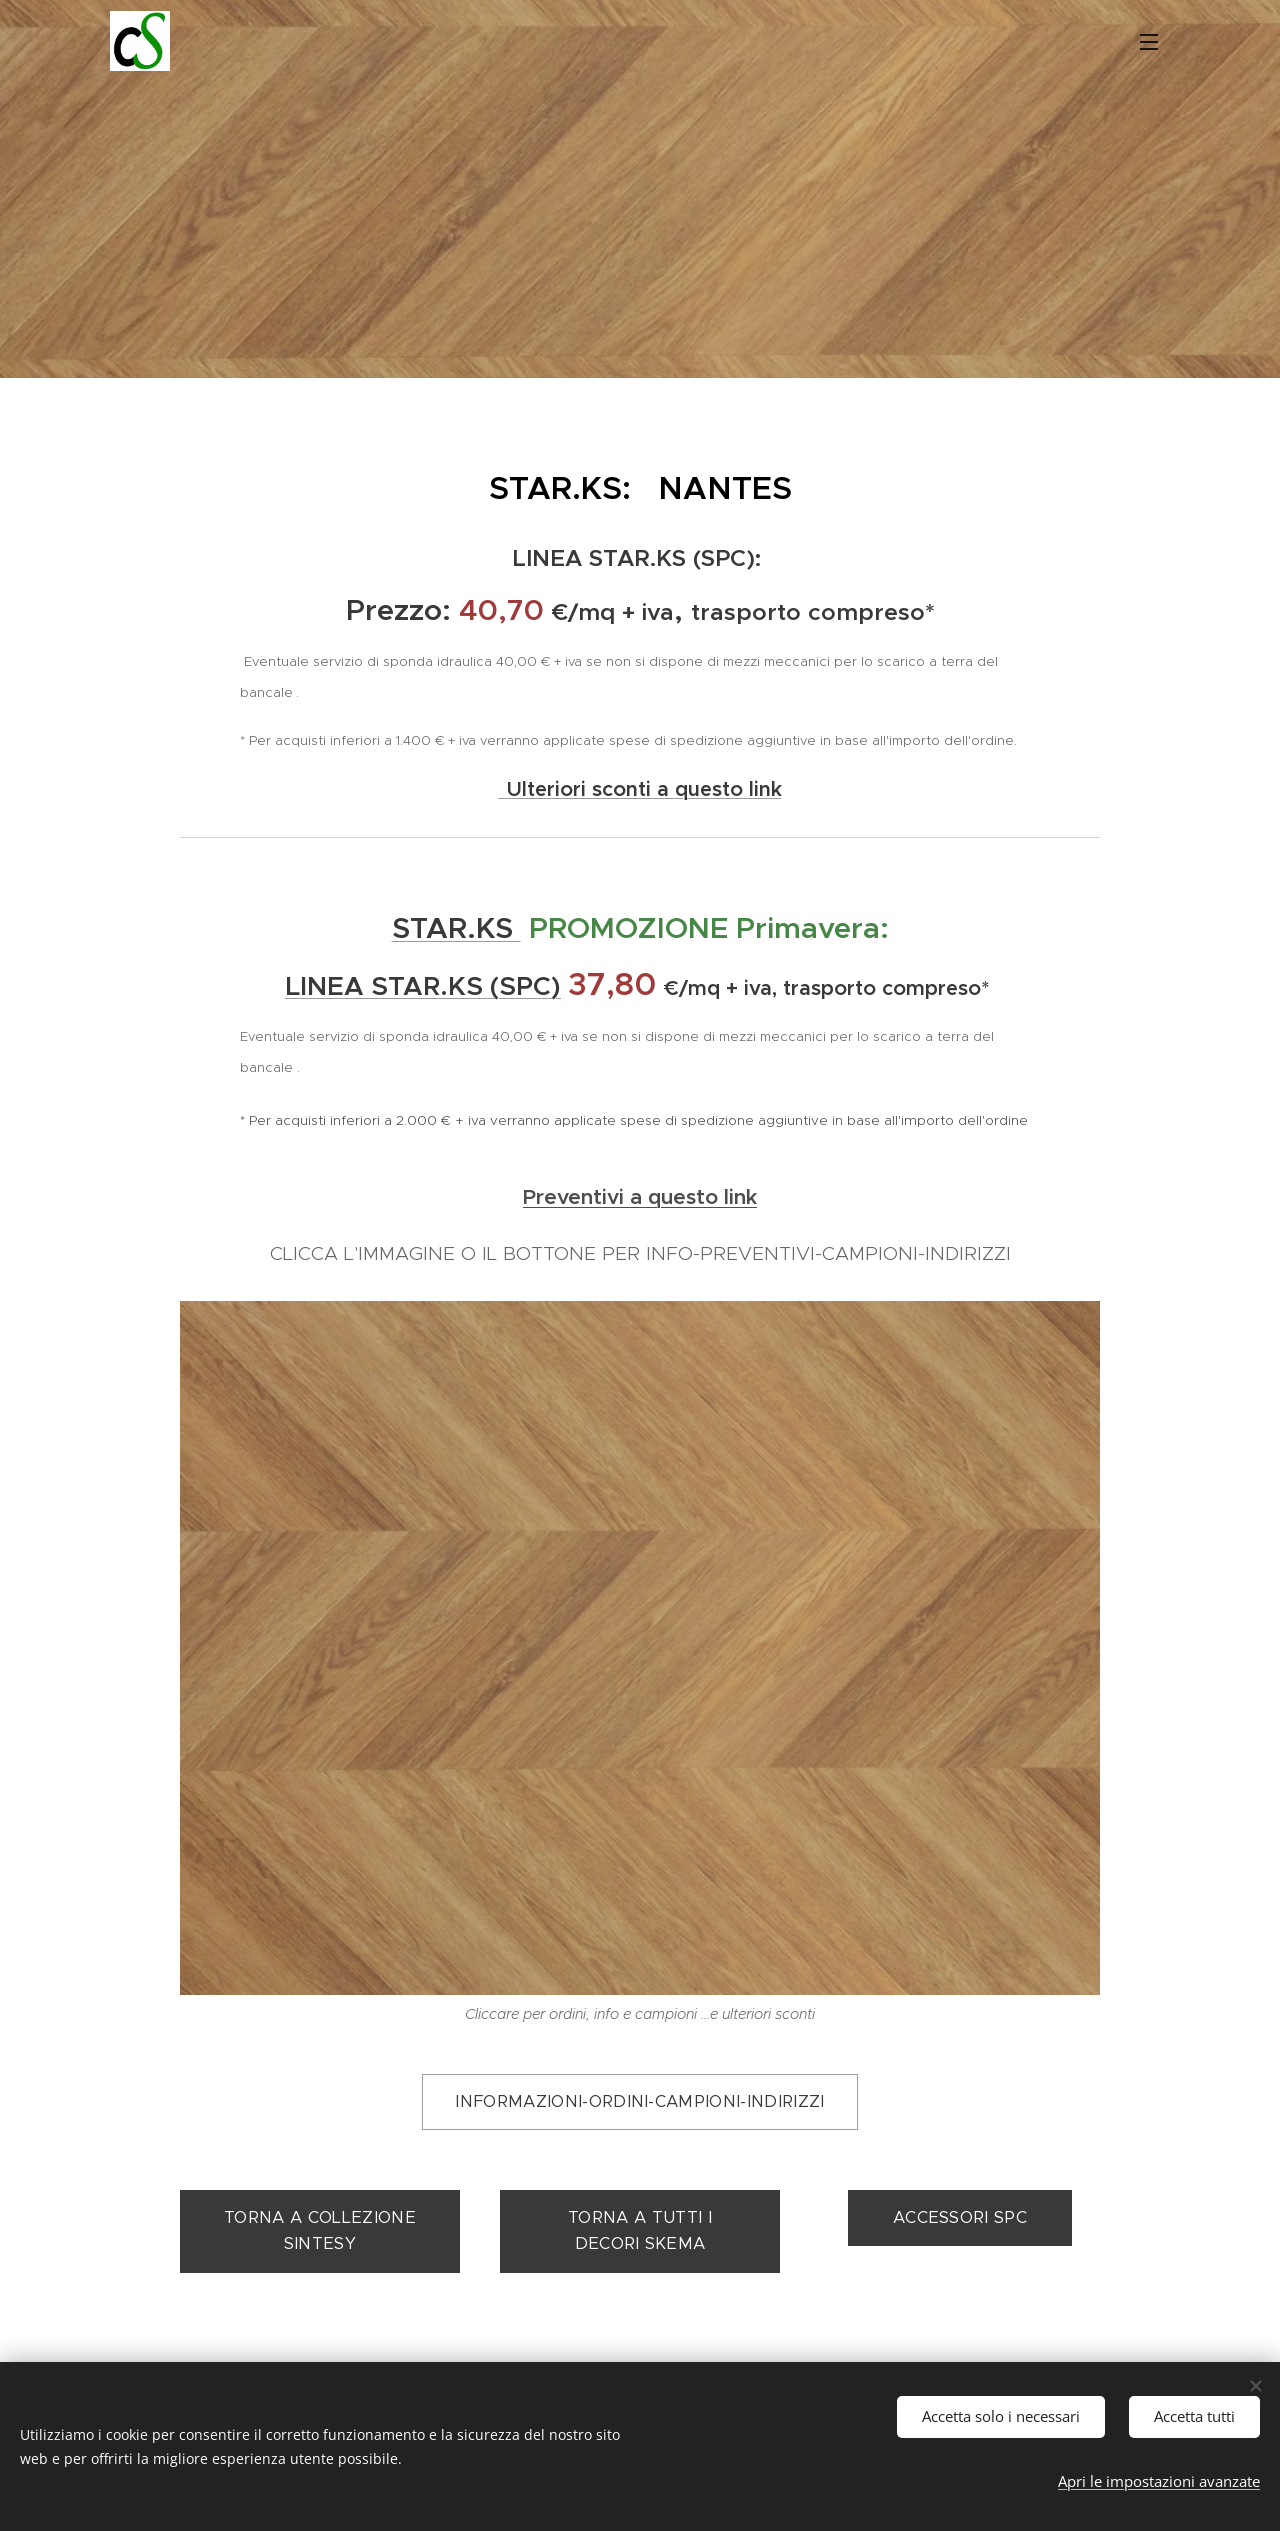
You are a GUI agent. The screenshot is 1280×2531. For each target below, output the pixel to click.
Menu (1149, 42)
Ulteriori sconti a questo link (644, 789)
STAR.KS (456, 928)
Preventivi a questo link (640, 1197)
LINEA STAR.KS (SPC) (423, 986)
